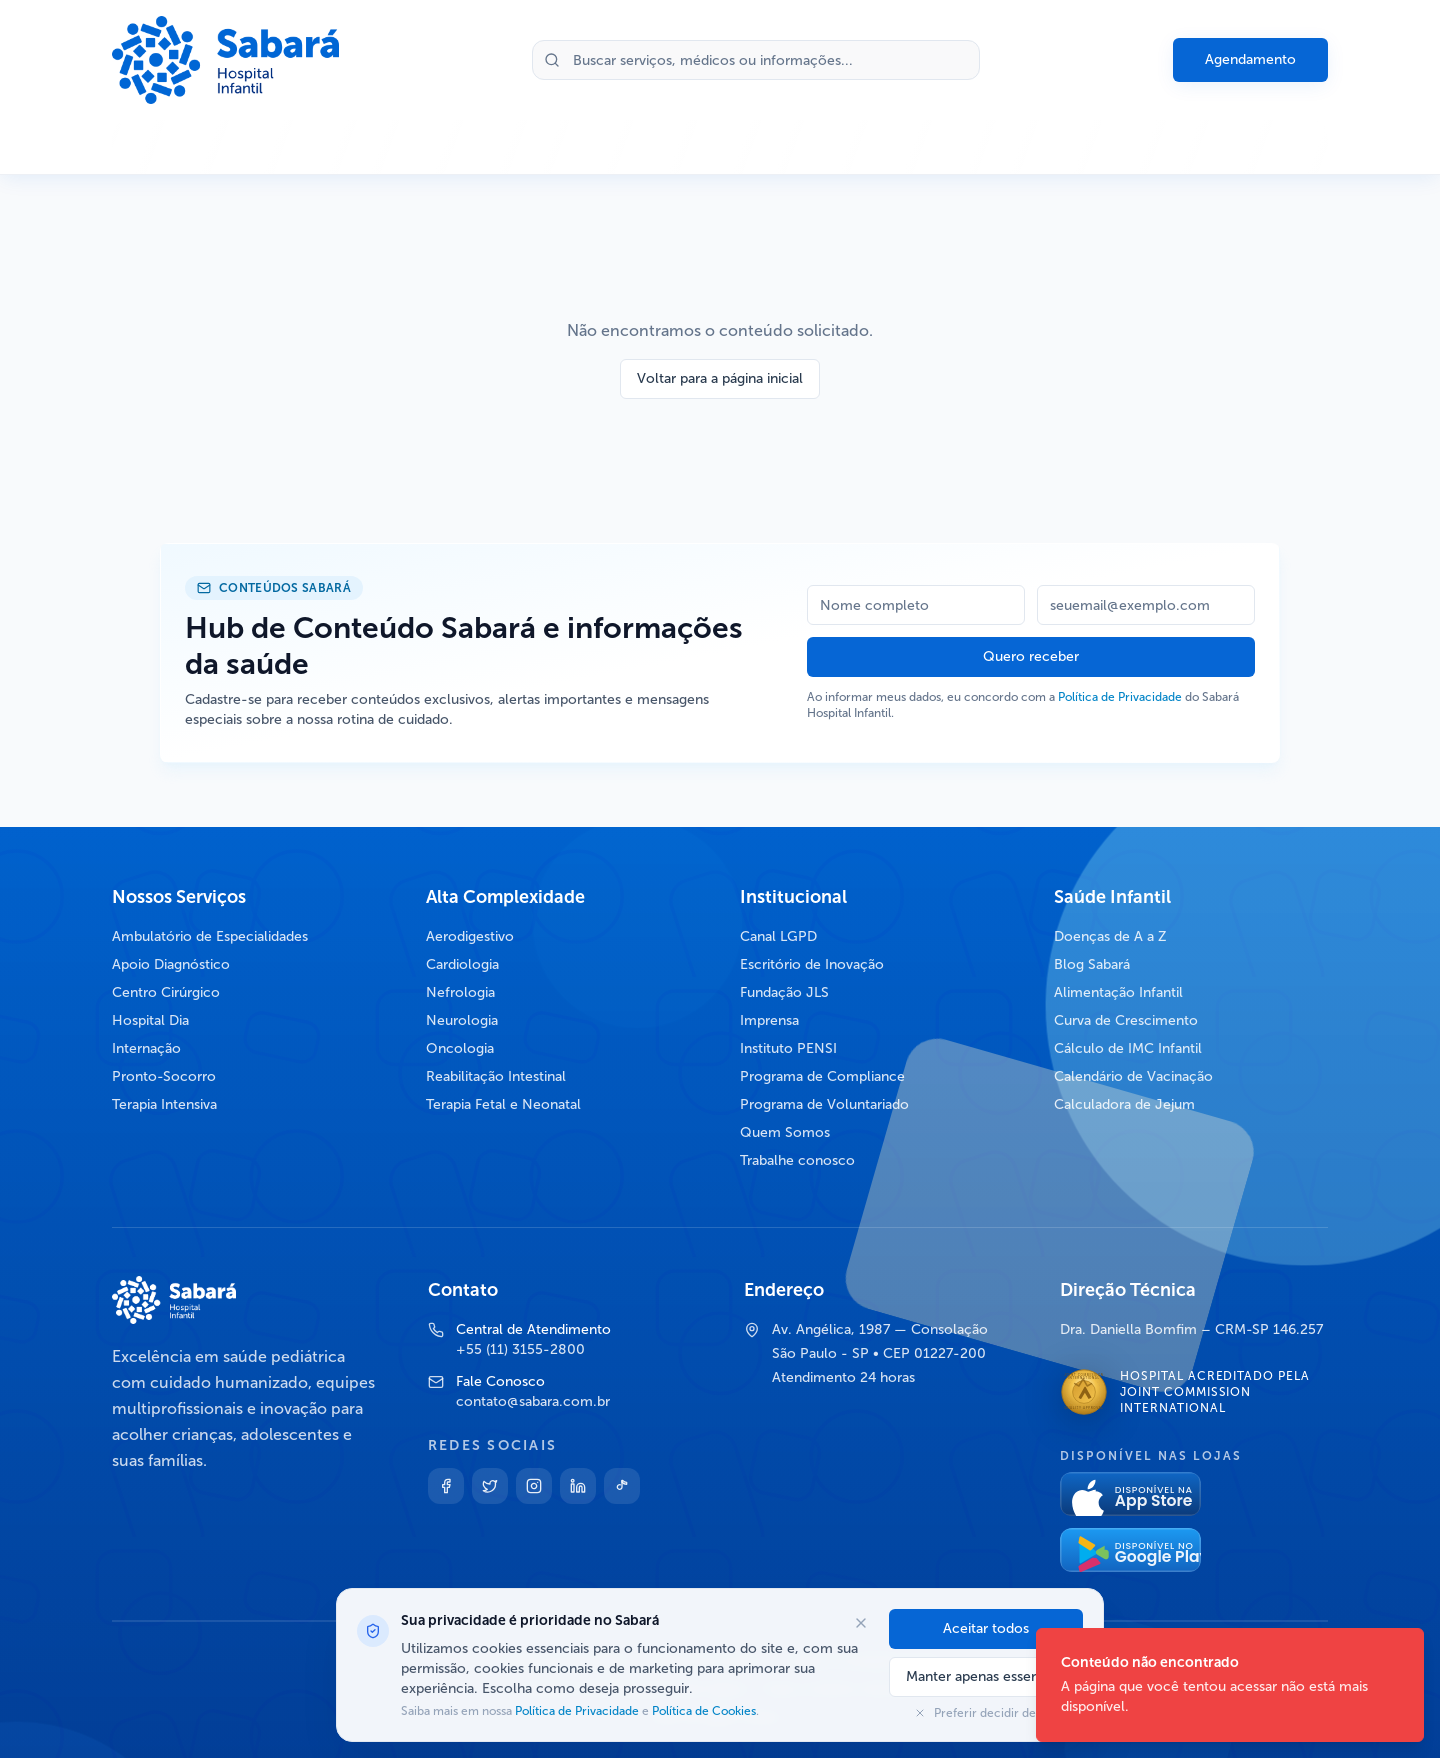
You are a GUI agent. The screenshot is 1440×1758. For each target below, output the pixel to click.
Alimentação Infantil (1118, 992)
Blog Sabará (1092, 964)
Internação (146, 1048)
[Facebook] (446, 1486)
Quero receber (1031, 656)
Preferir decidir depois (986, 1713)
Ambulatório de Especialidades (210, 936)
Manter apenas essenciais (986, 1676)
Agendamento (1250, 59)
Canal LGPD (778, 936)
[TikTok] (622, 1486)
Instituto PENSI (788, 1048)
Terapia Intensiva (164, 1104)
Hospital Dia (150, 1020)
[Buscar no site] (756, 60)
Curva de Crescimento (1126, 1020)
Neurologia (462, 1020)
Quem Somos (785, 1132)
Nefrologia (460, 992)
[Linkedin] (578, 1486)
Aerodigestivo (470, 936)
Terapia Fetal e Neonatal (503, 1104)
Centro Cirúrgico (166, 992)
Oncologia (460, 1048)
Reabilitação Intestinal (496, 1076)
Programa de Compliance (822, 1076)
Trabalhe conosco (797, 1160)
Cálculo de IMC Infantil (1128, 1048)
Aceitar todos (986, 1628)
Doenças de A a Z (1110, 936)
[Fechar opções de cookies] (861, 1623)
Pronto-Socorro (164, 1076)
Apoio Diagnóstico (171, 964)
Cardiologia (462, 964)
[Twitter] (490, 1486)
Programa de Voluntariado (824, 1104)
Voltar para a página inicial (720, 378)
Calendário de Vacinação (1133, 1076)
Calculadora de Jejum (1124, 1104)
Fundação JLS (784, 992)
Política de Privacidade (1120, 697)
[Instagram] (534, 1486)
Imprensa (769, 1020)
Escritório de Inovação (812, 964)
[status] (1230, 1685)
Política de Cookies (702, 1711)
